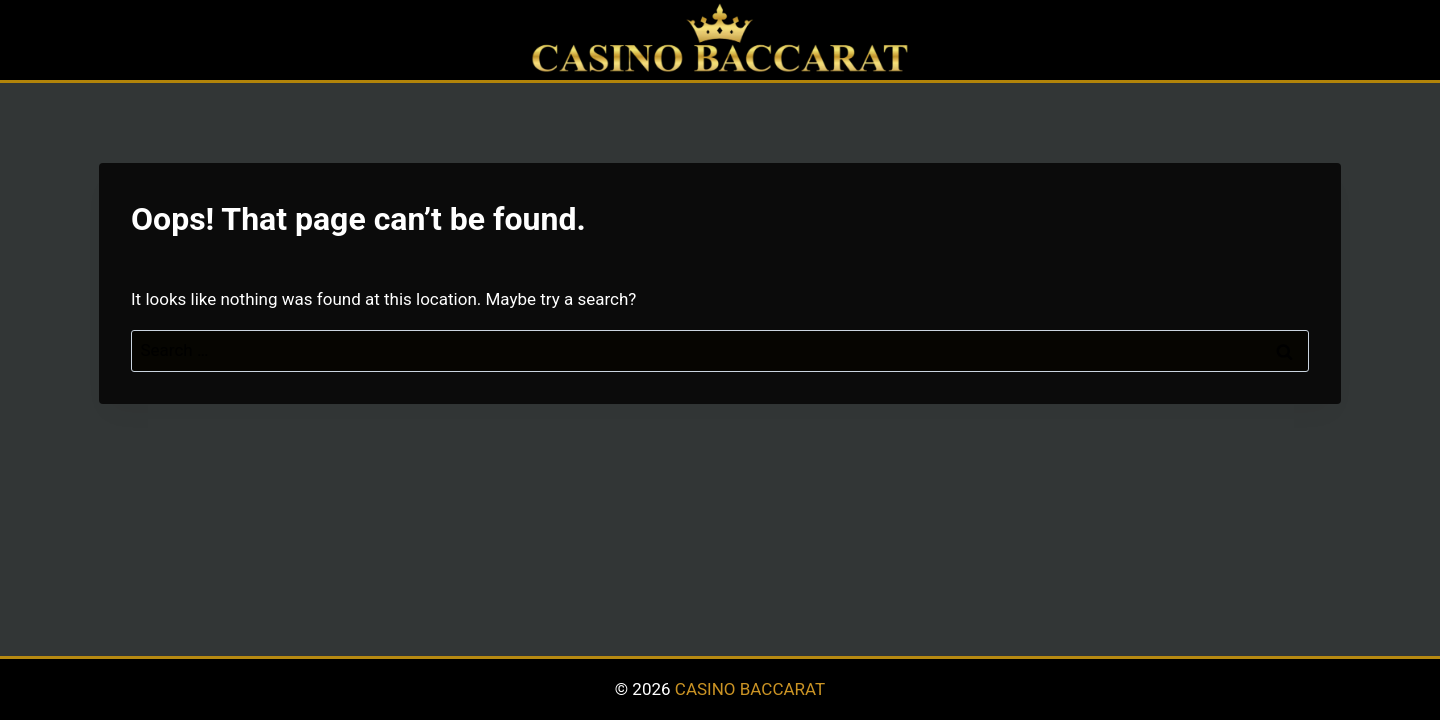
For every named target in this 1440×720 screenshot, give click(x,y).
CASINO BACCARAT (750, 689)
